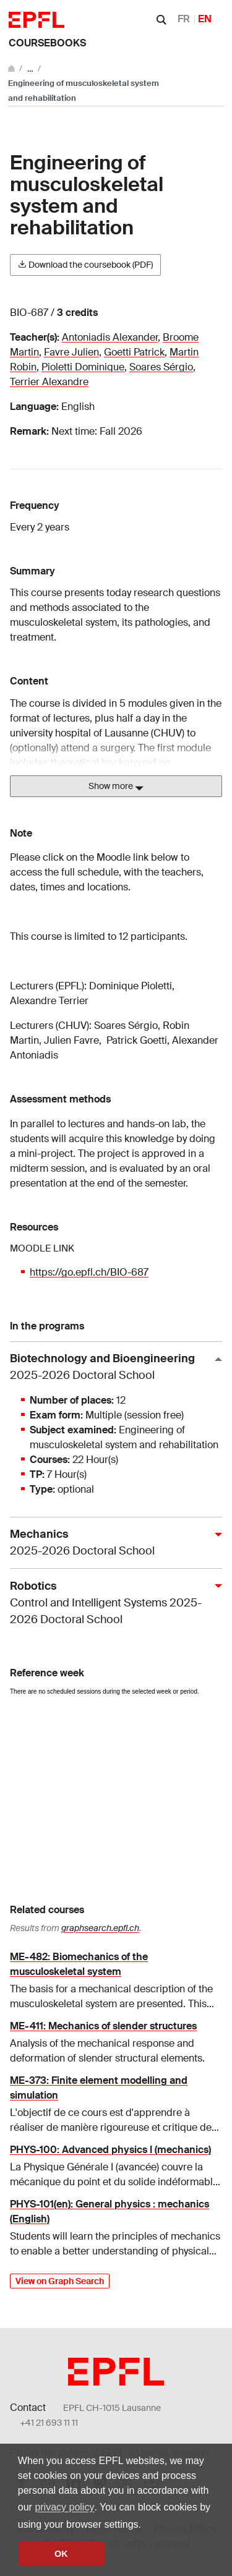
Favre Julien (71, 352)
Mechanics (111, 1543)
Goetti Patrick (134, 352)
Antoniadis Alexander (110, 337)
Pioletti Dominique (82, 366)
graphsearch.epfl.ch (100, 1928)
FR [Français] (184, 18)
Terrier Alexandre (49, 381)
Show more (116, 786)
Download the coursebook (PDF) (85, 264)
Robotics (111, 1603)
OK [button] (61, 2554)
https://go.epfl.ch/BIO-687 (89, 1272)
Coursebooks (47, 42)
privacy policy (64, 2507)
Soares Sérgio (161, 366)
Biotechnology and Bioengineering (111, 1367)
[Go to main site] (12, 68)
